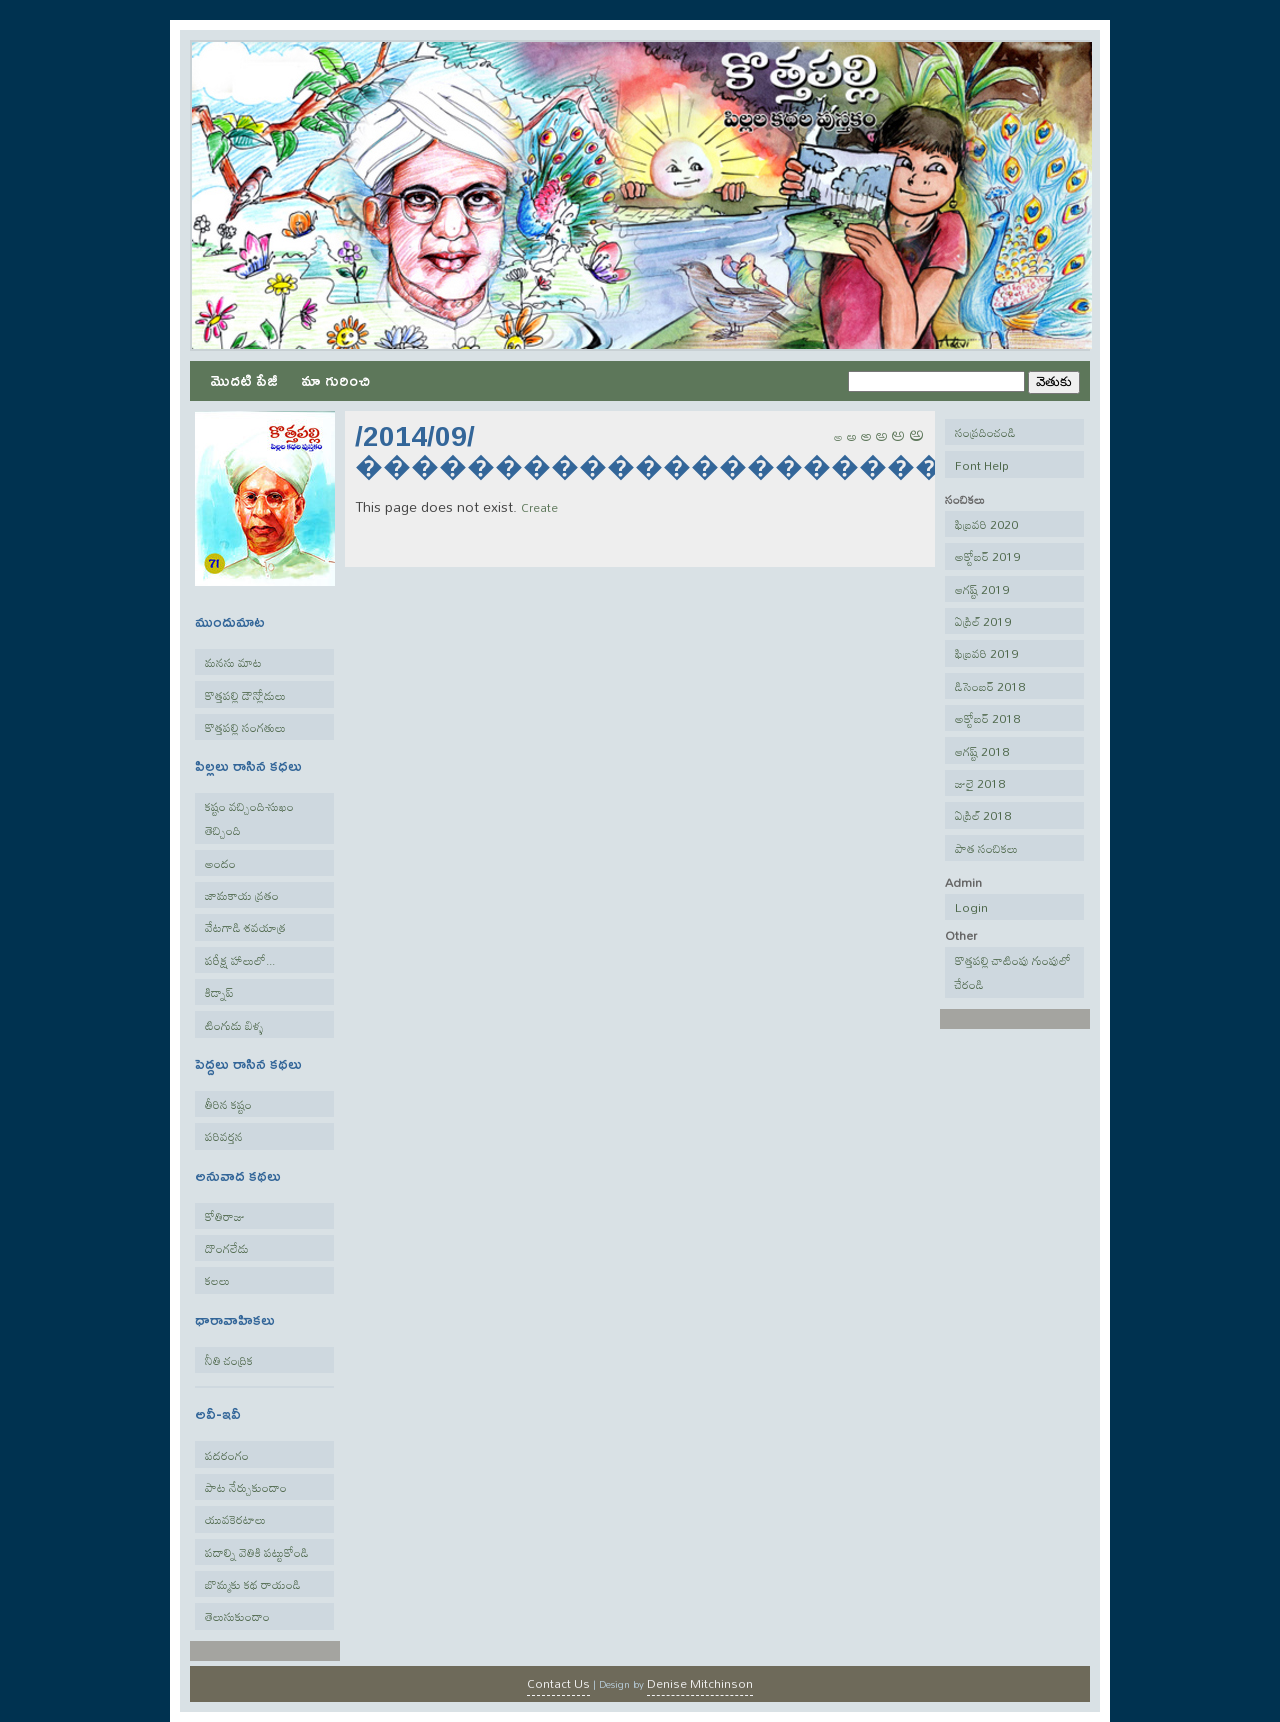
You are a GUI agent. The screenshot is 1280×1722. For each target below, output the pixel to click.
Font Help (982, 465)
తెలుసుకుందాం (237, 1616)
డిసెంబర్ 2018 (990, 686)
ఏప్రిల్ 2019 (983, 621)
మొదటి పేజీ (244, 379)
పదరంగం (227, 1455)
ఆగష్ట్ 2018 (982, 751)
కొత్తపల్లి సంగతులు (245, 727)
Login (971, 907)
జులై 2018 (980, 783)
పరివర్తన (224, 1136)
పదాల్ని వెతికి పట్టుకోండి (257, 1552)
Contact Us (558, 1683)
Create (539, 507)
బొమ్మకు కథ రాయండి (253, 1584)
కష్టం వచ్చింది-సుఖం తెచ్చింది (249, 818)
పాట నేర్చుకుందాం (246, 1487)
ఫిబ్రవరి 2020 (986, 524)
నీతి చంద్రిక (229, 1360)
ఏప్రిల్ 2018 (983, 815)
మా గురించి (335, 379)
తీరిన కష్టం (228, 1104)
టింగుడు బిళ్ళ (234, 1025)
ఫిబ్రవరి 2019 (986, 653)
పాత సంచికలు (986, 848)
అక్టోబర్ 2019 (987, 556)
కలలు (217, 1280)
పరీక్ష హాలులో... (240, 960)
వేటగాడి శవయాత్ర (245, 927)
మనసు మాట (233, 662)
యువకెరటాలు (235, 1519)
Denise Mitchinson (700, 1683)
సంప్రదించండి (985, 432)
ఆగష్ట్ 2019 (982, 589)
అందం (220, 863)
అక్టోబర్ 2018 (987, 718)
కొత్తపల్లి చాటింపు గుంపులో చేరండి (1013, 972)
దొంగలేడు (227, 1248)
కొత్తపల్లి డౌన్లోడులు (245, 695)
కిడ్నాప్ (219, 992)
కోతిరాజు (225, 1216)
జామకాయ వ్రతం (242, 895)
